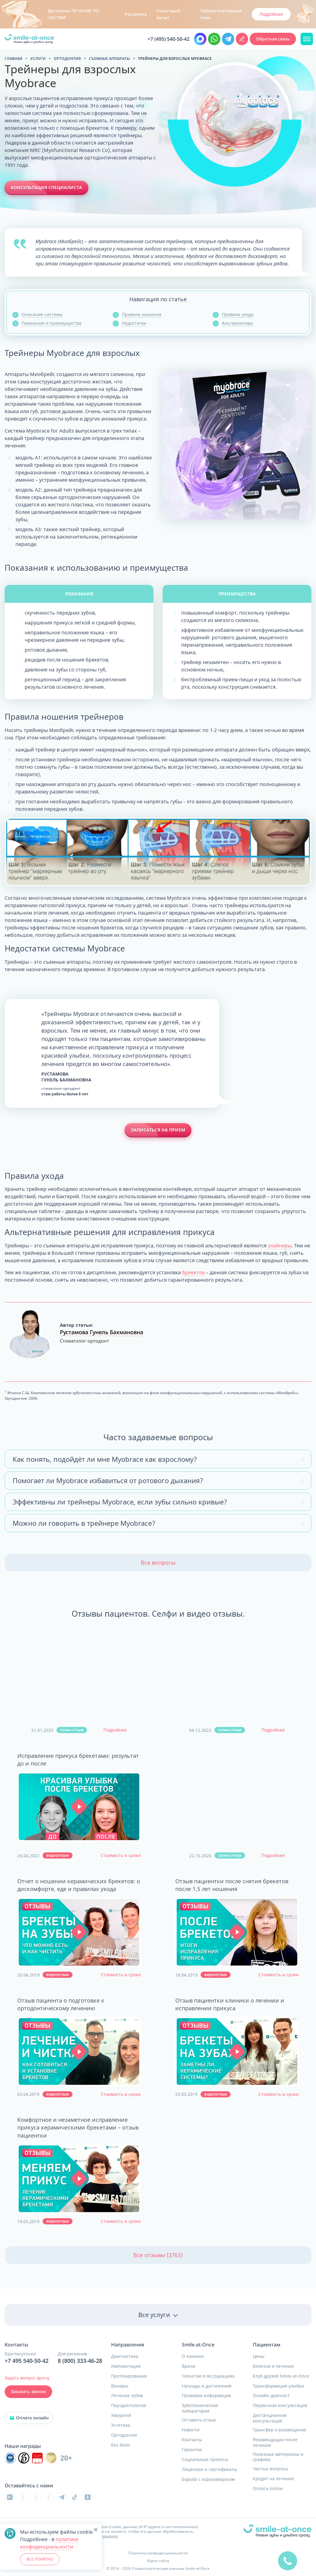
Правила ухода (237, 314)
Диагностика (124, 2356)
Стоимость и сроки (121, 1855)
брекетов (193, 1272)
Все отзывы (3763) (158, 2255)
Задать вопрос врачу (27, 2378)
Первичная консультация (280, 2405)
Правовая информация (206, 2395)
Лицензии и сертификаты (209, 2469)
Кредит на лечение (273, 2478)
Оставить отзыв (199, 2420)
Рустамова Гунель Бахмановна (101, 1332)
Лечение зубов (127, 2395)
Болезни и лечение (273, 2366)
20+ (66, 2458)
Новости (190, 2430)
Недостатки (134, 323)
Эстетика (120, 2425)
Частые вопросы (270, 2469)
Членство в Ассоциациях (208, 2376)
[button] (79, 1807)
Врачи (188, 2366)
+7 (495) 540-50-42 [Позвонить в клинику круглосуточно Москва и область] (168, 39)
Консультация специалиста (46, 187)
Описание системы (42, 314)
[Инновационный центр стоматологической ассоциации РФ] (10, 2458)
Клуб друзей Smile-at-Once (281, 2376)
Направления (127, 2345)
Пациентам (267, 2345)
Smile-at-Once (198, 2345)
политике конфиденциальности (49, 2543)
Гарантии (192, 2449)
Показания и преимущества (51, 323)
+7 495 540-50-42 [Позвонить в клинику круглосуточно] (26, 2361)
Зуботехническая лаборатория (200, 2408)
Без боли (120, 2445)
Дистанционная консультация (270, 2418)
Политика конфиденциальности (158, 2553)
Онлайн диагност (271, 2395)
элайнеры (280, 1245)
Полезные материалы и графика (278, 2456)
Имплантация (126, 2366)
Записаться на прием (158, 1130)
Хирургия (121, 2415)
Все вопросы (158, 1562)
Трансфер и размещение (279, 2430)
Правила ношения (141, 314)
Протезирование (129, 2376)
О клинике (193, 2356)
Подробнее (115, 1730)
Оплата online (268, 2488)
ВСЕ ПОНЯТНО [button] (40, 2559)
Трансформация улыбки (278, 2386)
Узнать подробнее (255, 14)
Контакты (192, 2440)
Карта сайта (158, 2560)
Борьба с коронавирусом (208, 2479)
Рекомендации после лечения (275, 2442)
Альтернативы (237, 323)
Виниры (119, 2386)
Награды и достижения (206, 2386)
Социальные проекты (205, 2459)
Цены (258, 2356)
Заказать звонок (28, 2391)
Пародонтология (128, 2405)
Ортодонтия (124, 2435)
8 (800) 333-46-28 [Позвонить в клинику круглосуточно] (80, 2361)
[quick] (287, 2560)
